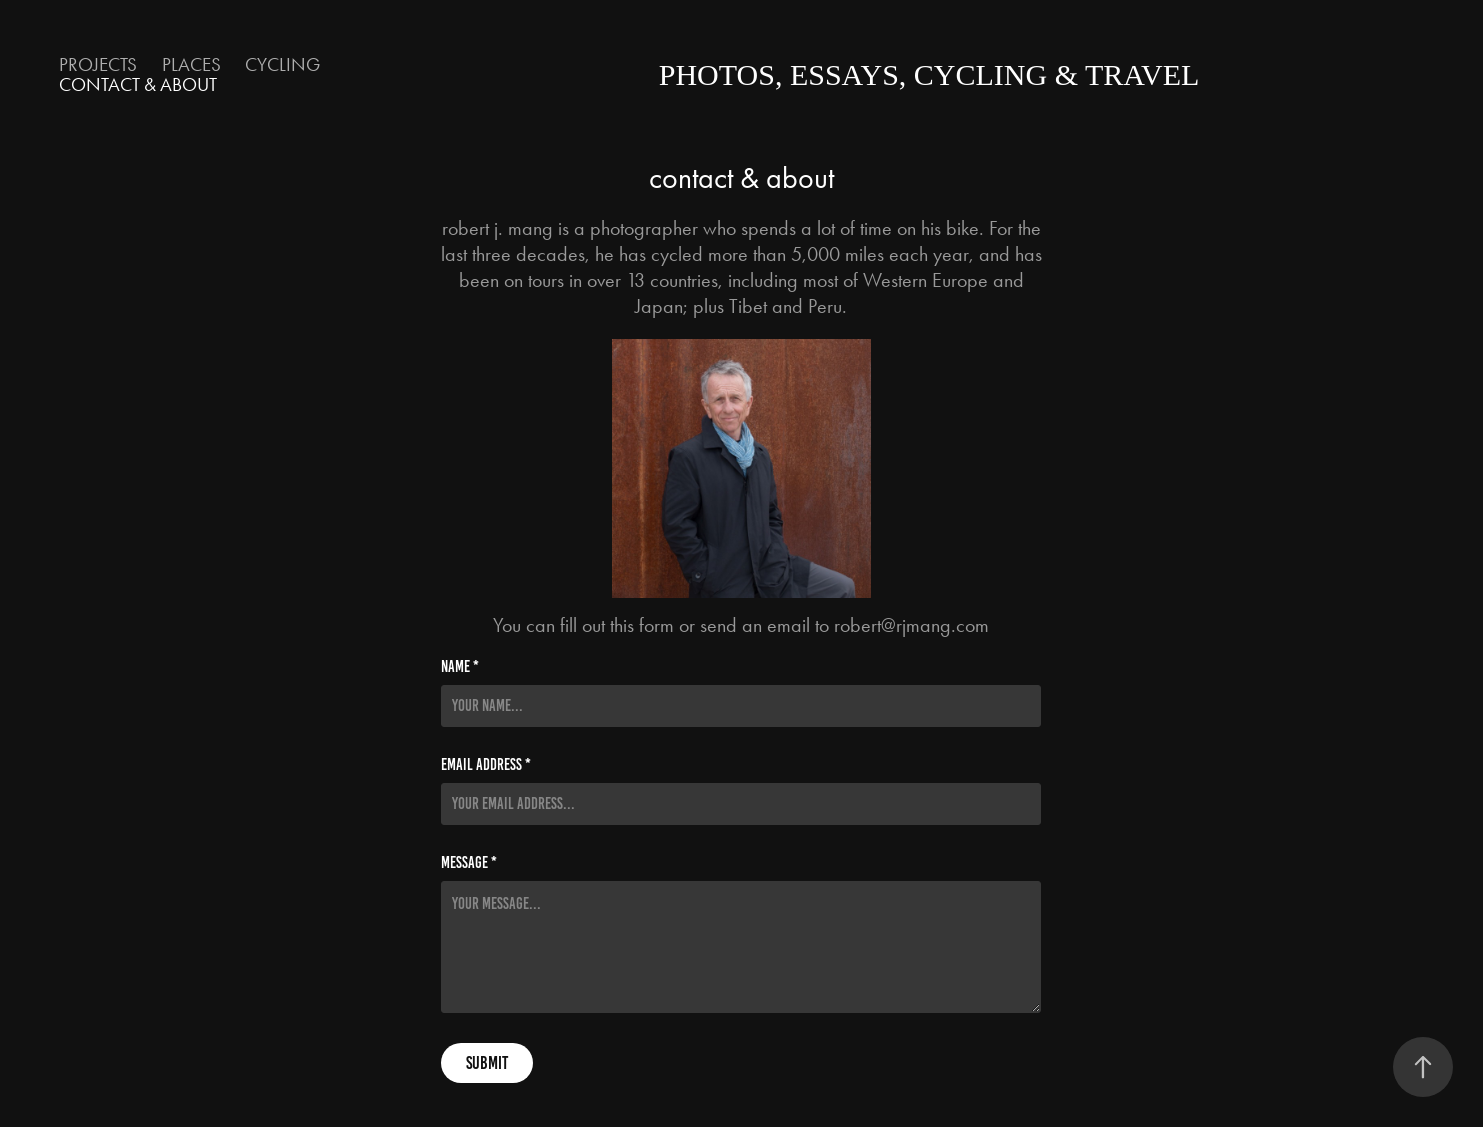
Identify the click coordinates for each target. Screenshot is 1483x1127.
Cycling (282, 64)
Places (191, 64)
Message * (469, 863)
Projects (98, 64)
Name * (460, 667)
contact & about (138, 84)
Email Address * (486, 765)
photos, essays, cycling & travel (929, 74)
